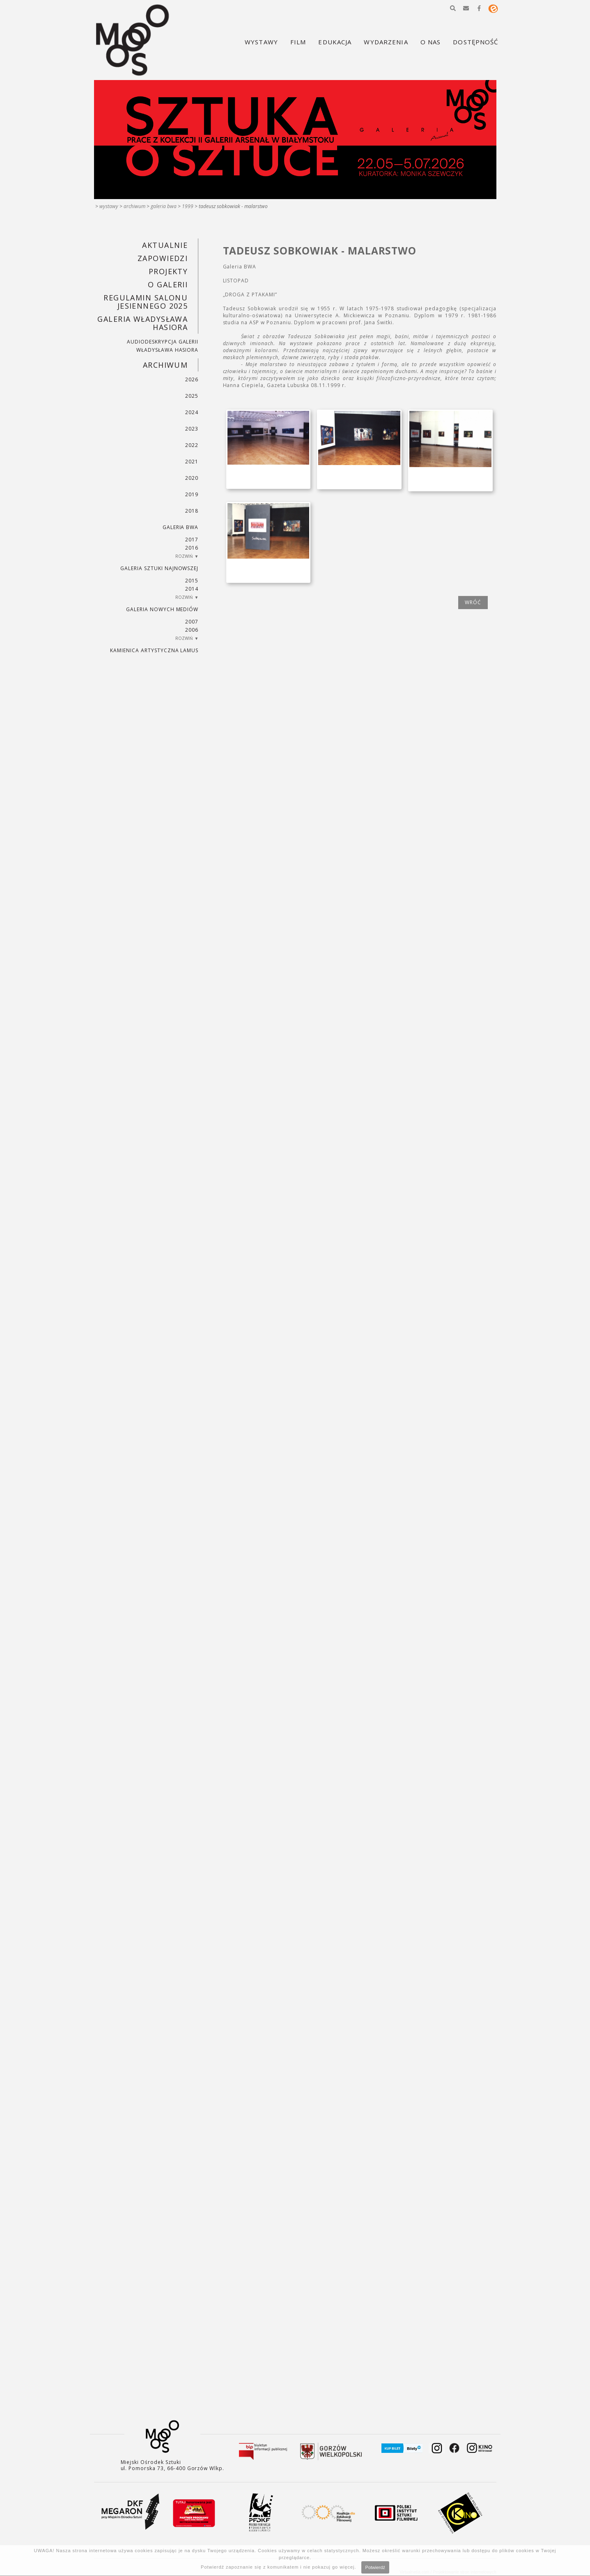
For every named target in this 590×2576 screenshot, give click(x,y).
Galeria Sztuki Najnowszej (159, 568)
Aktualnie (165, 245)
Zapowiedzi (163, 258)
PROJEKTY (168, 271)
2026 (191, 379)
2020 (191, 477)
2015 (191, 580)
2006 (191, 629)
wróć (473, 602)
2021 (191, 461)
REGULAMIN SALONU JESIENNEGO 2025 (145, 302)
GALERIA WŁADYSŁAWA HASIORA (142, 323)
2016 (191, 547)
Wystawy (108, 206)
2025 (191, 395)
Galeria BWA (164, 206)
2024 (191, 412)
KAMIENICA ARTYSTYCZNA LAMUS (154, 650)
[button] (452, 8)
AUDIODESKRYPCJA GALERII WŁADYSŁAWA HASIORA (162, 345)
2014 (191, 588)
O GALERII (168, 284)
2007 (191, 621)
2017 (191, 539)
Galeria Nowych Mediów (162, 609)
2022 (191, 445)
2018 (191, 510)
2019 (191, 494)
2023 (191, 428)
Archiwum (134, 206)
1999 (187, 206)
